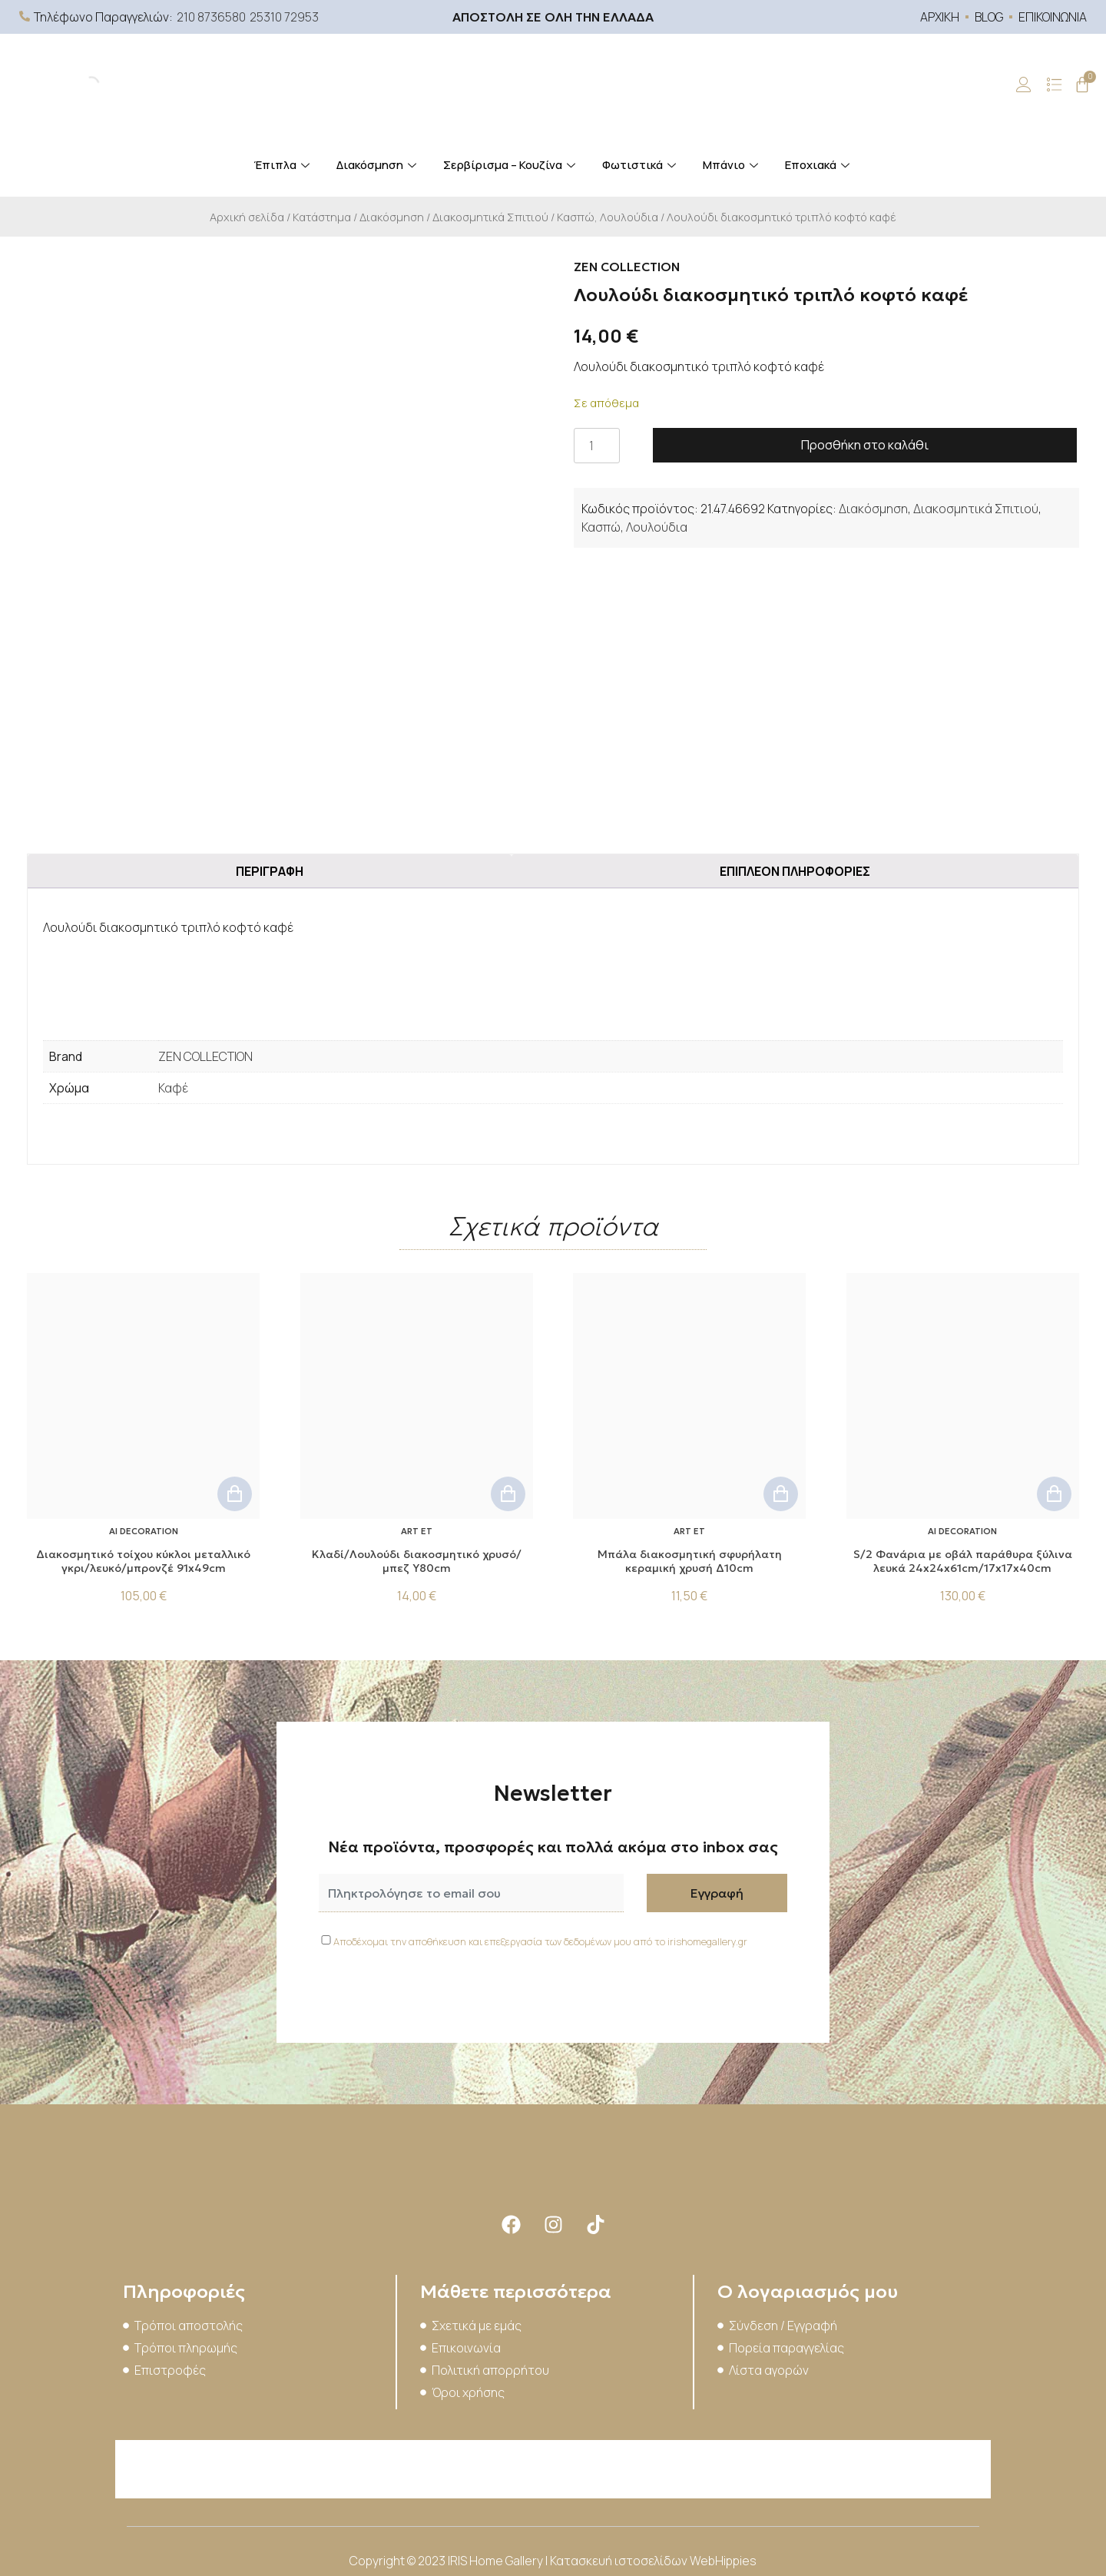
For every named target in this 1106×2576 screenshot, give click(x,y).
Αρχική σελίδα (247, 216)
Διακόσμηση (378, 165)
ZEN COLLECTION (205, 1056)
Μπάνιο (732, 165)
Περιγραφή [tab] (269, 871)
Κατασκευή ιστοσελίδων (620, 2560)
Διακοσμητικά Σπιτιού (490, 216)
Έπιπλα (283, 165)
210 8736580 (211, 16)
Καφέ (173, 1087)
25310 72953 (284, 16)
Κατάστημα (322, 216)
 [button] (234, 1493)
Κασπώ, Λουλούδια (607, 216)
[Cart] (1082, 84)
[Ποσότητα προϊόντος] (597, 445)
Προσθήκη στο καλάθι (865, 444)
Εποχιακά (819, 165)
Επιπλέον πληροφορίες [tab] (795, 871)
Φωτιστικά (641, 165)
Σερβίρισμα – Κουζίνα (511, 165)
